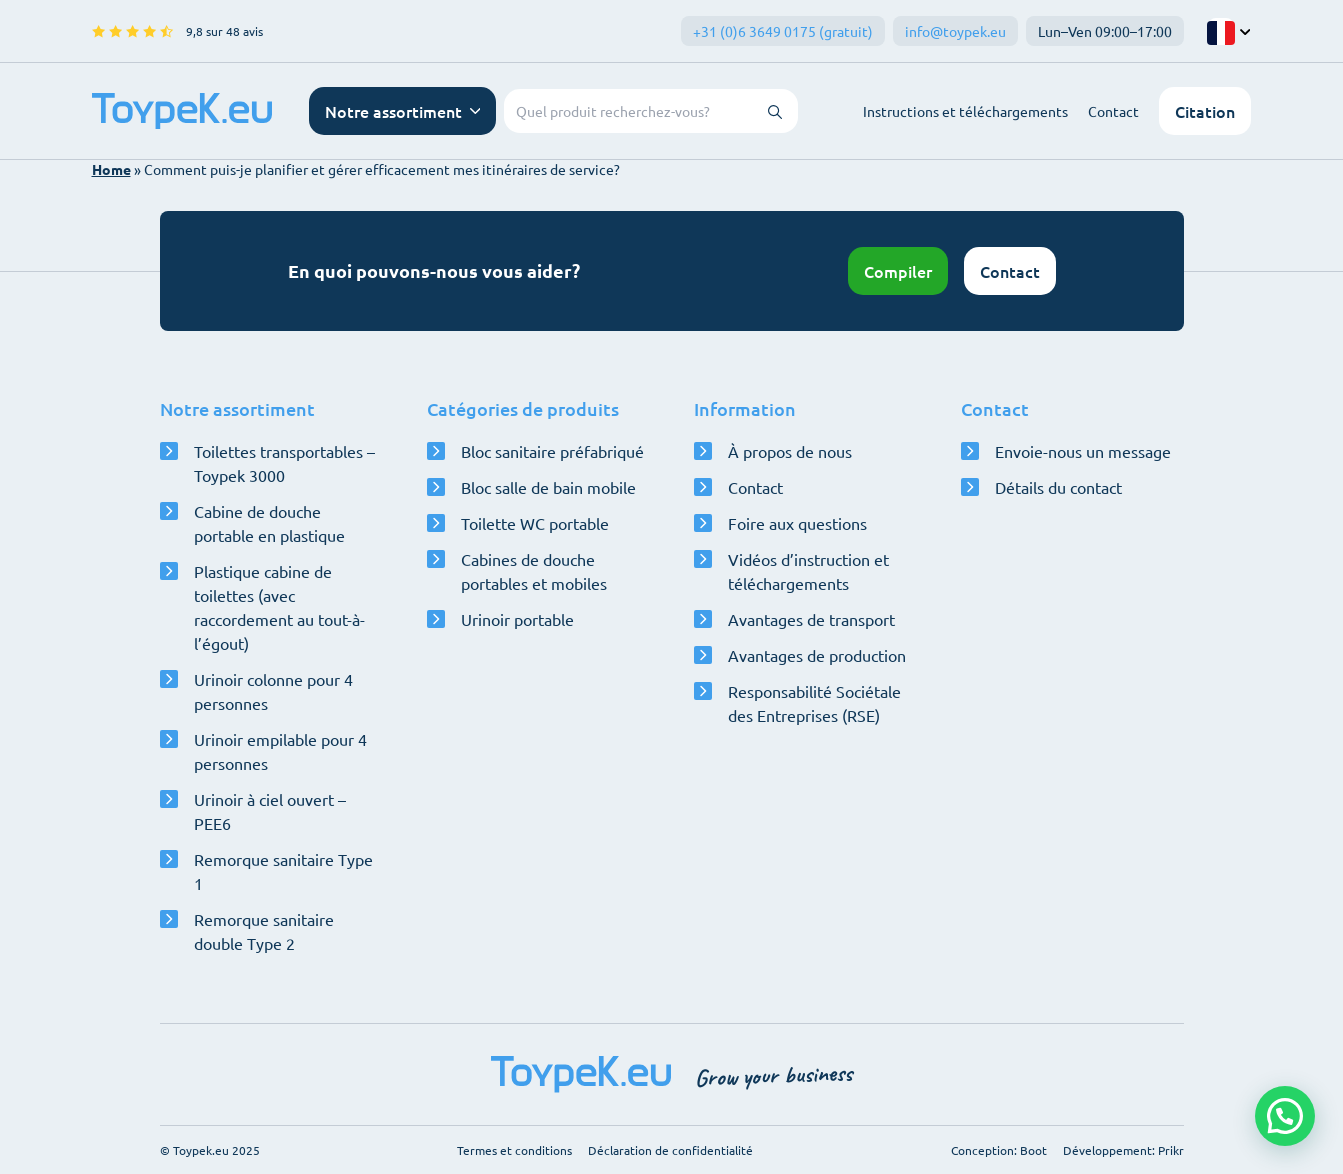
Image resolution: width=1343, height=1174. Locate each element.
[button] (1285, 1116)
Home (111, 169)
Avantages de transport (811, 619)
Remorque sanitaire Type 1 (283, 871)
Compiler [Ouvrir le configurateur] (898, 271)
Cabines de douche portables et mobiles (534, 571)
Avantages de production (817, 655)
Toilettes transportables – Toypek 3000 (284, 463)
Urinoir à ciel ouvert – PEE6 (270, 811)
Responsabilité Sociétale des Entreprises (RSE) (814, 703)
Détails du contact (1058, 487)
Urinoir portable (517, 619)
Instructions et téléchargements (965, 111)
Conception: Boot (999, 1150)
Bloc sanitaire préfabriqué (552, 451)
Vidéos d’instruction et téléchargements (808, 571)
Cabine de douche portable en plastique (269, 523)
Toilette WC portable (535, 523)
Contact (1113, 111)
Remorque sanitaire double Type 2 (264, 931)
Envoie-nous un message (1083, 451)
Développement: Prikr (1123, 1150)
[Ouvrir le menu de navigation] (403, 111)
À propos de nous (790, 451)
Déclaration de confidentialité (670, 1150)
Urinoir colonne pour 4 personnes (273, 691)
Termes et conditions (514, 1150)
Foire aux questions (797, 523)
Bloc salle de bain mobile (548, 487)
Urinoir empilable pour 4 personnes (280, 751)
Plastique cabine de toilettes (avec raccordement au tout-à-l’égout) (279, 607)
